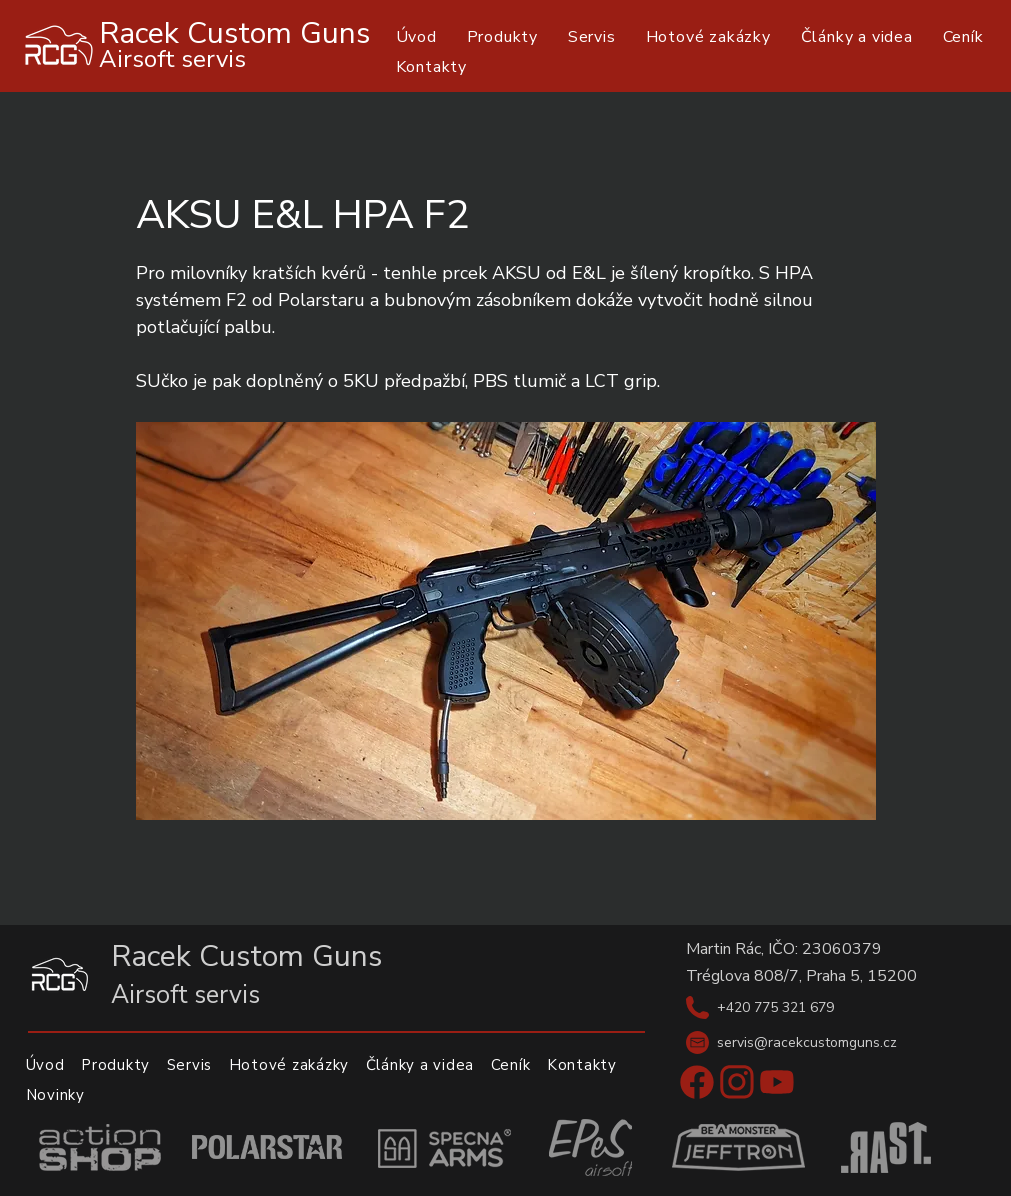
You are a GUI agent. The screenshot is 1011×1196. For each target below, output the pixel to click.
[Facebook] (697, 1082)
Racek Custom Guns (234, 33)
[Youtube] (777, 1082)
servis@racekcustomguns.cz (807, 1042)
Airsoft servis (172, 59)
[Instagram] (737, 1082)
